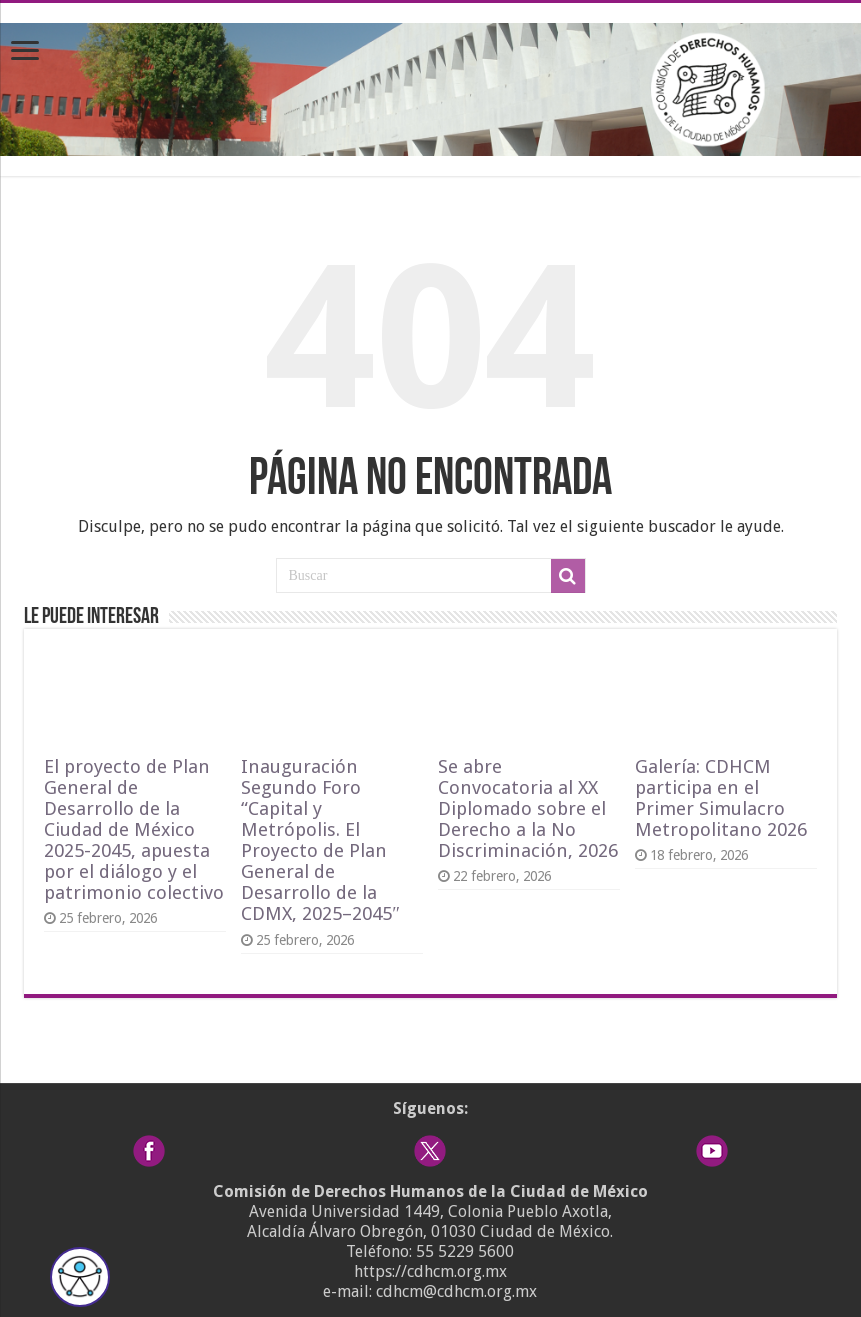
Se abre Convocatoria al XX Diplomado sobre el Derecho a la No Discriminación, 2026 (528, 808)
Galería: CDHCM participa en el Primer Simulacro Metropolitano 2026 (721, 798)
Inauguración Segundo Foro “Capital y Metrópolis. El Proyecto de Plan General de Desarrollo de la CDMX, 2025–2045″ (320, 840)
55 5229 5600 (465, 1251)
